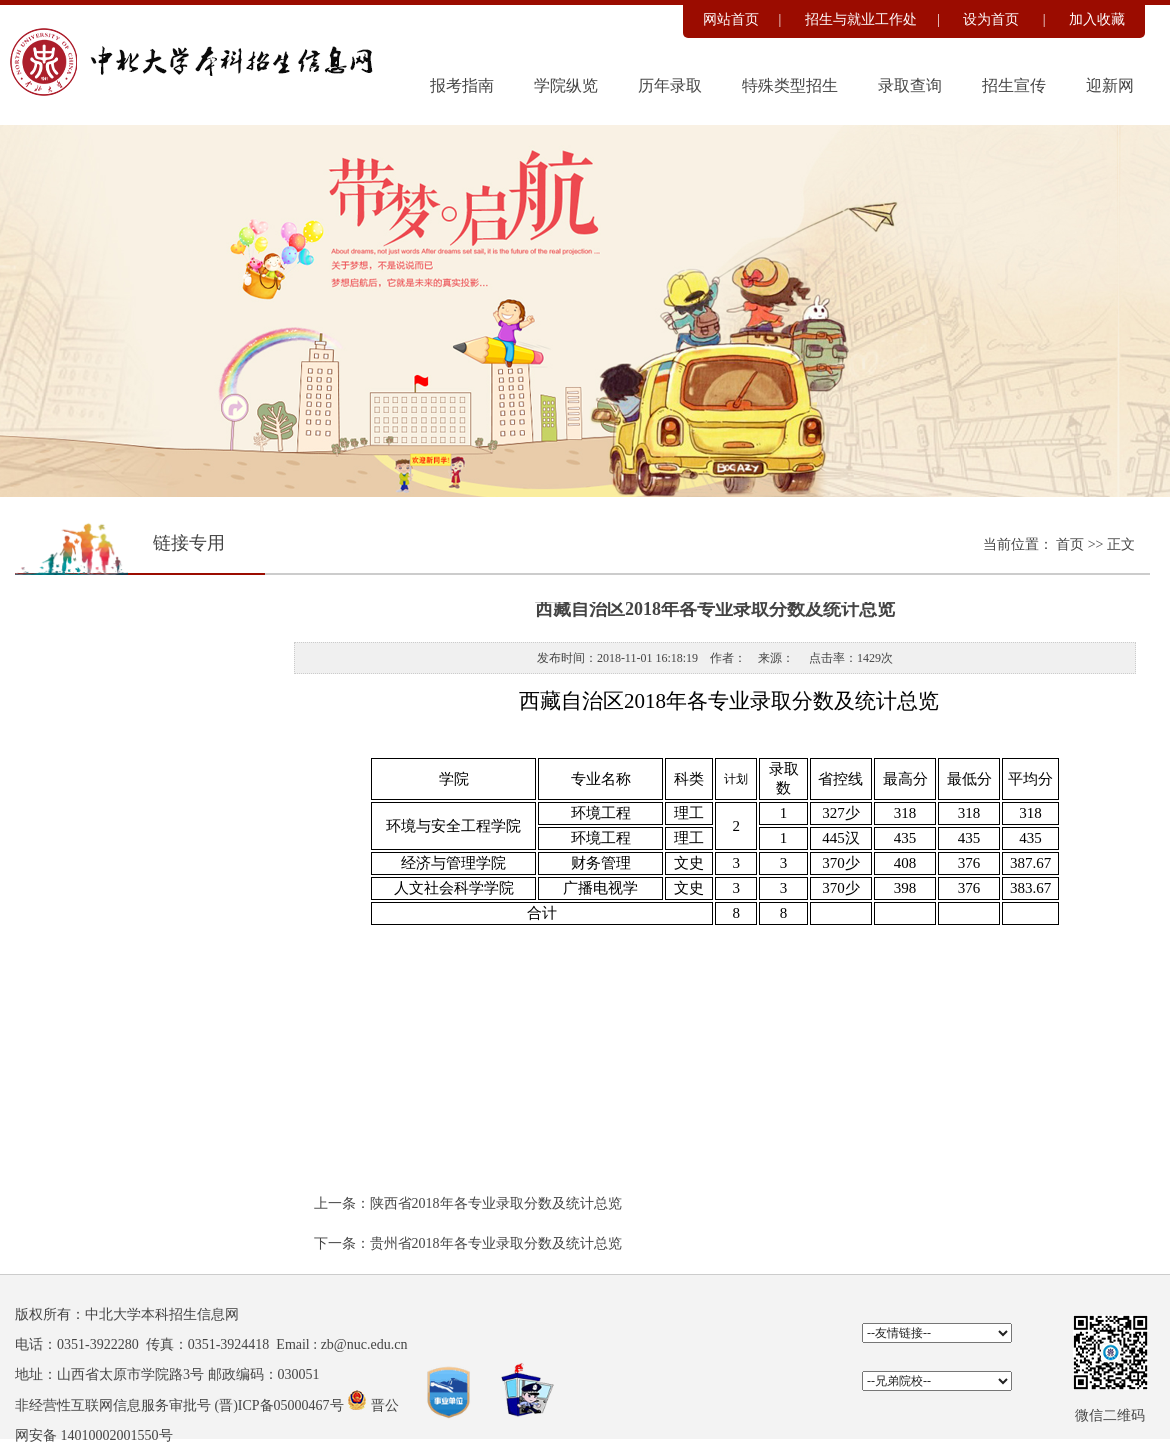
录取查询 (910, 85)
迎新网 (1110, 85)
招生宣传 (1014, 85)
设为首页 (993, 19)
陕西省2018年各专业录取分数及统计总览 (496, 1203)
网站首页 (731, 19)
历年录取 (670, 85)
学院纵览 (566, 85)
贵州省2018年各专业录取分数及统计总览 (496, 1243)
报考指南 (462, 85)
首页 (1072, 544)
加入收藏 (1097, 19)
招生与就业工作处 (861, 19)
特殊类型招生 (790, 85)
